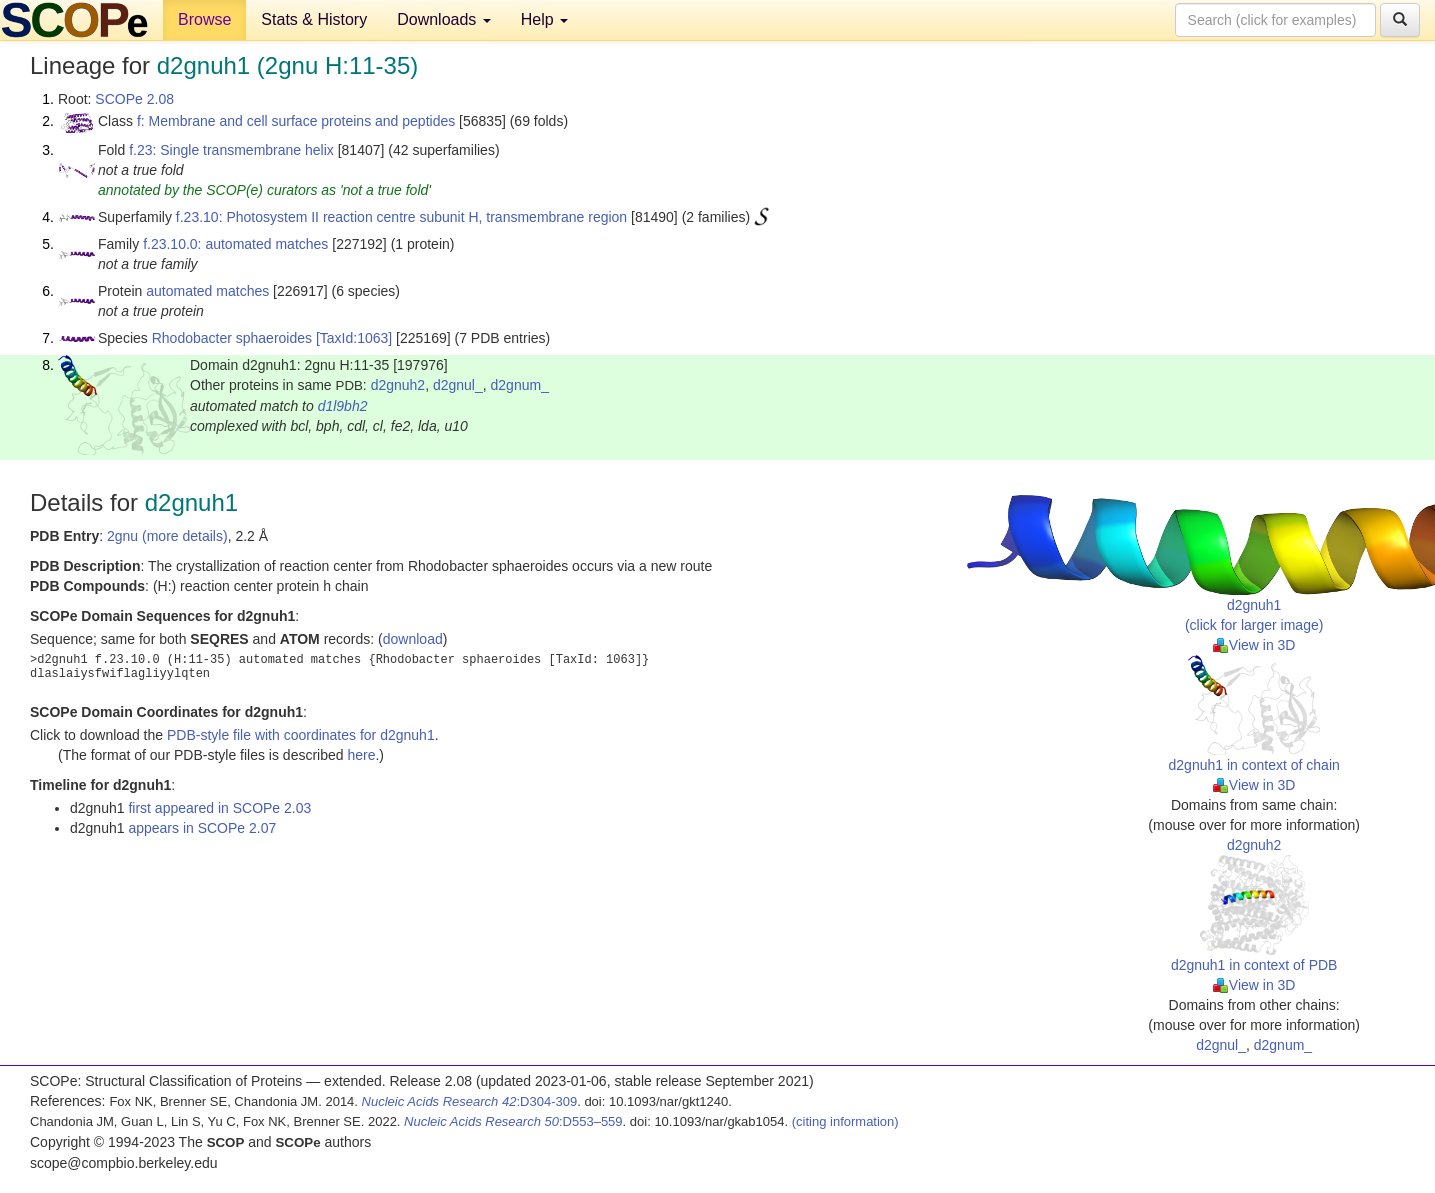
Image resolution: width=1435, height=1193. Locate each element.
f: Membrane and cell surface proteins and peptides (296, 121)
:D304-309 (470, 1101)
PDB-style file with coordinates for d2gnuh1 (301, 735)
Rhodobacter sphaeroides (232, 338)
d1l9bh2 (343, 406)
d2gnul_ (458, 385)
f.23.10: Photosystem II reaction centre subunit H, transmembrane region (401, 217)
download (413, 639)
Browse (204, 19)
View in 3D (1254, 645)
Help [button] (544, 19)
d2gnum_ (520, 385)
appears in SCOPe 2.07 (202, 828)
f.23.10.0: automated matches (235, 244)
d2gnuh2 (398, 385)
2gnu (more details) (167, 536)
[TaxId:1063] (354, 338)
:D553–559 (513, 1121)
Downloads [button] (444, 19)
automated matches (207, 291)
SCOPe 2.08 (134, 99)
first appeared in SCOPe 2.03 (219, 808)
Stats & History (314, 19)
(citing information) (845, 1121)
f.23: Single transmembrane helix (231, 150)
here (361, 755)
